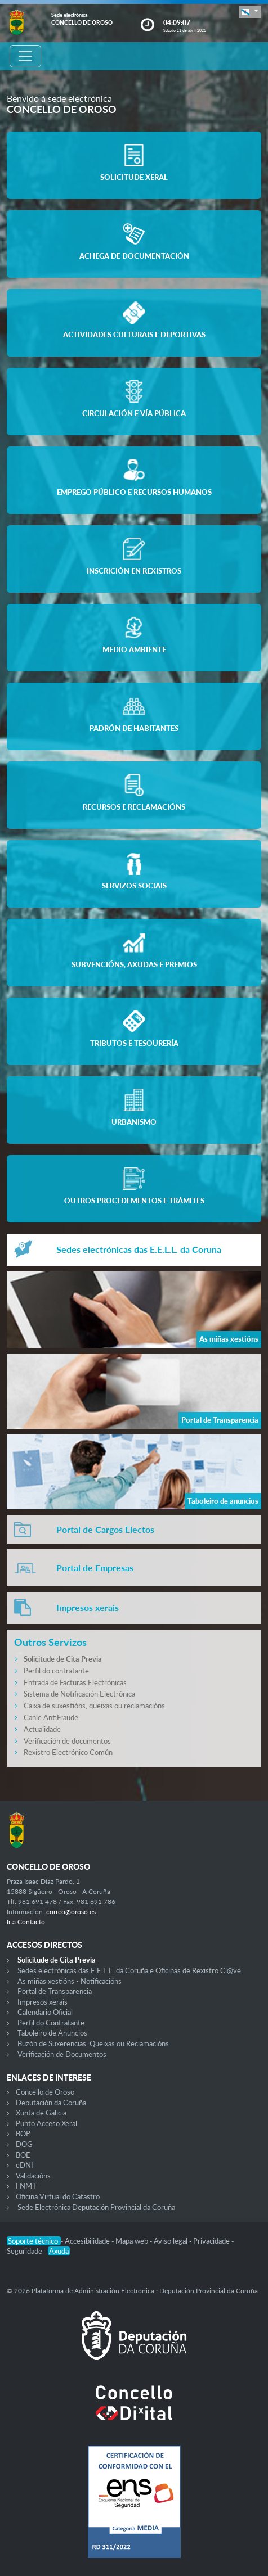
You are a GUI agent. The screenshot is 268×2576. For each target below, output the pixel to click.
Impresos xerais (42, 2001)
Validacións (33, 2175)
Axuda (59, 2250)
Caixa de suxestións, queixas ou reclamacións (94, 1705)
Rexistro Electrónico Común (68, 1752)
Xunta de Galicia (41, 2112)
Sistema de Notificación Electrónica (79, 1693)
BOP (23, 2133)
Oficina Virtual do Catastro (58, 2196)
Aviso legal (171, 2240)
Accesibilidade (88, 2240)
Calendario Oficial (45, 2011)
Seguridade (25, 2250)
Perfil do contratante (56, 1670)
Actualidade (42, 1729)
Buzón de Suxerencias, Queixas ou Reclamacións (93, 2043)
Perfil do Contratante (50, 2022)
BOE (23, 2154)
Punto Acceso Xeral (46, 2123)
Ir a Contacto (26, 1922)
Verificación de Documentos (61, 2054)
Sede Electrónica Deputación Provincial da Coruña (96, 2207)
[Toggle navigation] (25, 56)
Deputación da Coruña (51, 2102)
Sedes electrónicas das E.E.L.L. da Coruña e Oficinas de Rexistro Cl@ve (129, 1970)
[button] (250, 11)
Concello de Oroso (45, 2091)
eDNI (24, 2164)
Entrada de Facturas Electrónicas (75, 1682)
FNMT (26, 2185)
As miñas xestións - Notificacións (69, 1981)
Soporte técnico (34, 2240)
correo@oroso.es (71, 1911)
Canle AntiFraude (51, 1717)
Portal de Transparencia (54, 1991)
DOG (24, 2144)
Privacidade (212, 2240)
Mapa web (132, 2240)
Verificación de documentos (67, 1740)
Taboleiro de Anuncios (52, 2032)
